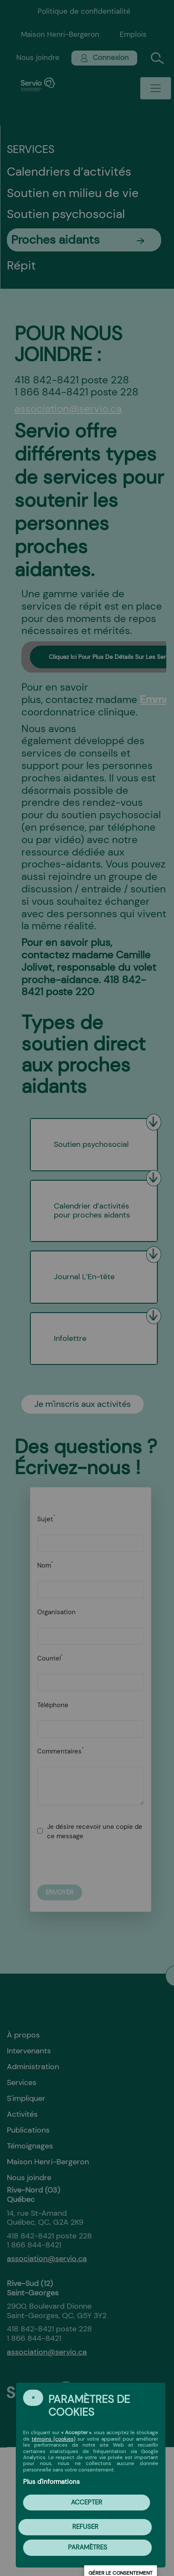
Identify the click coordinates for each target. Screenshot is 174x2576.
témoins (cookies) (53, 2438)
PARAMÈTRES (87, 2547)
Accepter (86, 2502)
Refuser (85, 2526)
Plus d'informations (51, 2481)
